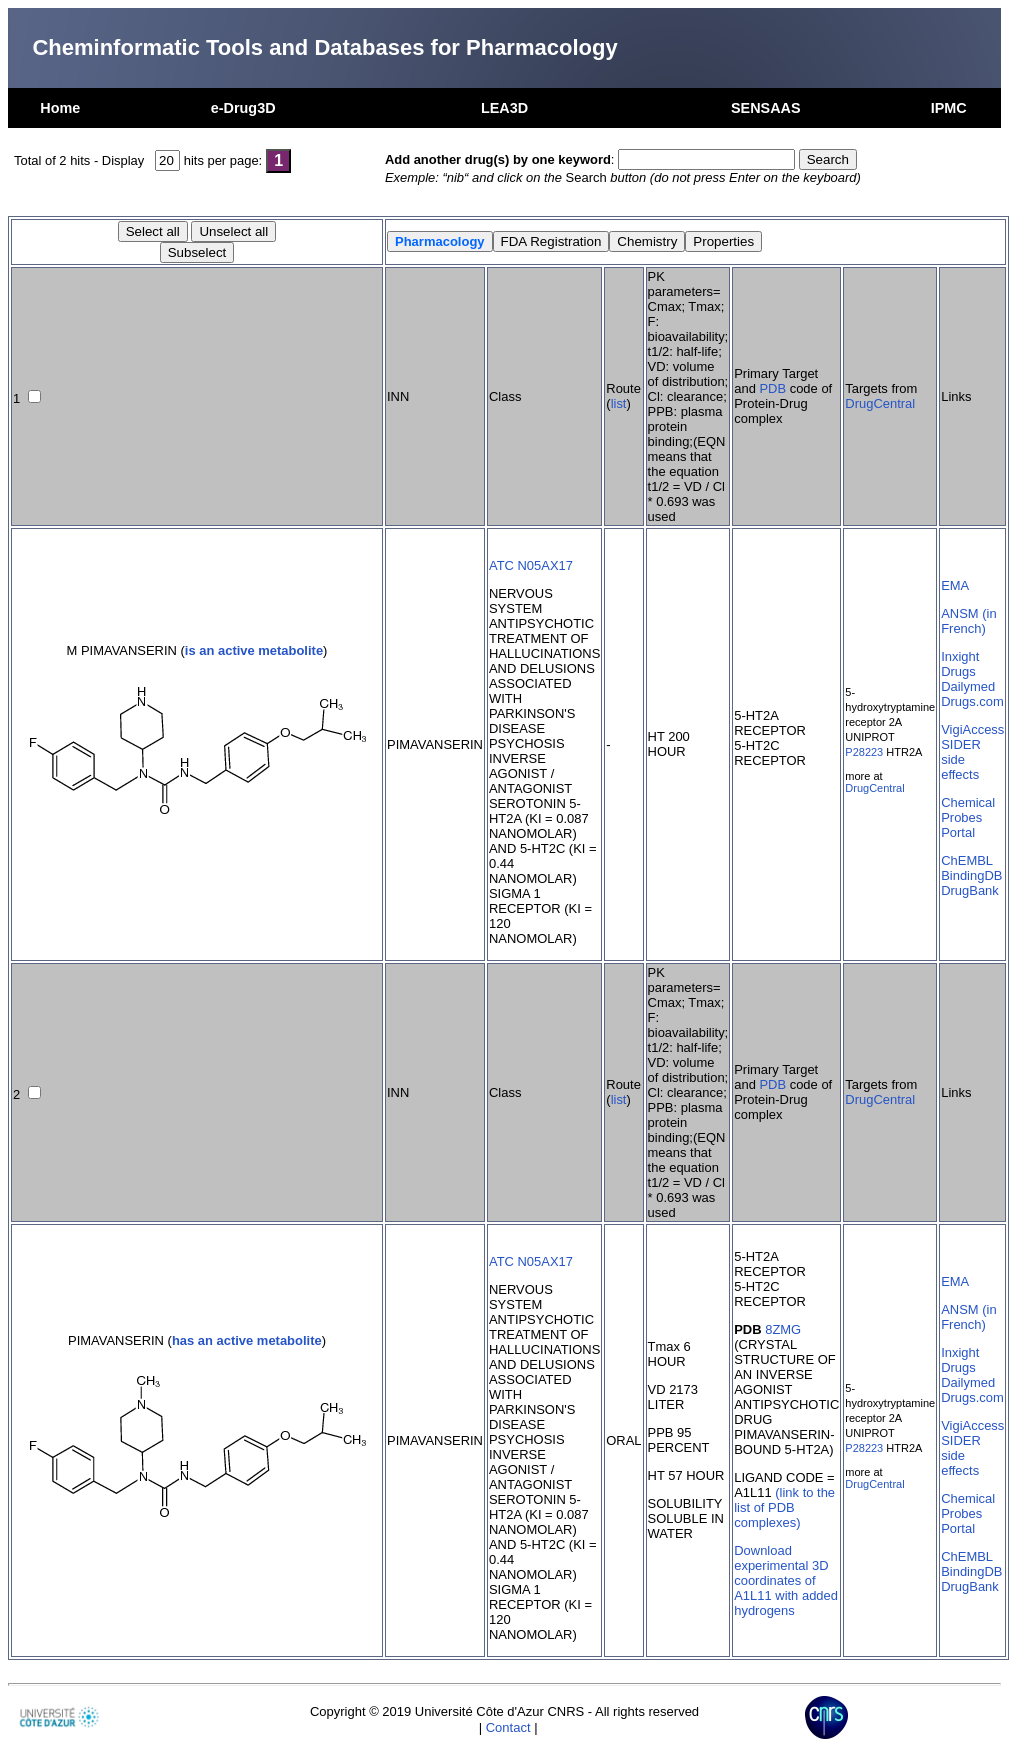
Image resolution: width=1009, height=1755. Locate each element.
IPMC (949, 108)
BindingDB (971, 875)
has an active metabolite (247, 1340)
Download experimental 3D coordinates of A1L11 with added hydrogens (786, 1580)
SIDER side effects (961, 759)
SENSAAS (766, 108)
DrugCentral (880, 403)
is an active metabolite (254, 650)
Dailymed (968, 686)
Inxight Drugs (960, 664)
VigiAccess (972, 729)
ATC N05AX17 (531, 565)
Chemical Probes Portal (968, 817)
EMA (955, 585)
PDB (772, 388)
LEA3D (504, 108)
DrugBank (970, 890)
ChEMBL (967, 860)
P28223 (864, 752)
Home (60, 108)
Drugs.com (972, 701)
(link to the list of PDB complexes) (784, 1507)
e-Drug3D (243, 108)
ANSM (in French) (968, 621)
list (619, 403)
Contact (508, 1727)
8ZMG (783, 1329)
